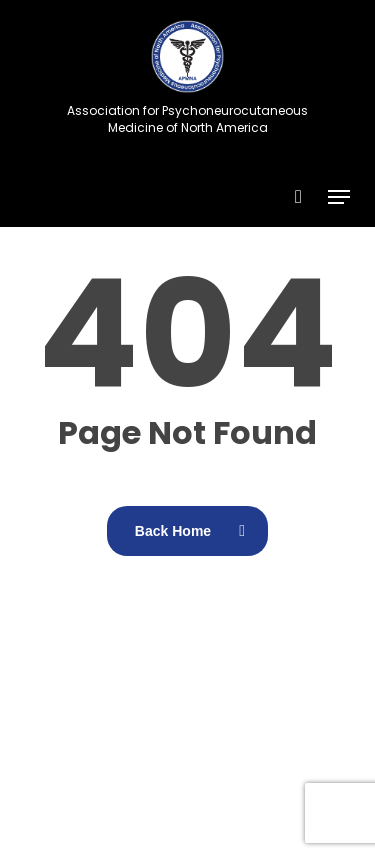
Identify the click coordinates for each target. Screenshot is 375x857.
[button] (339, 197)
